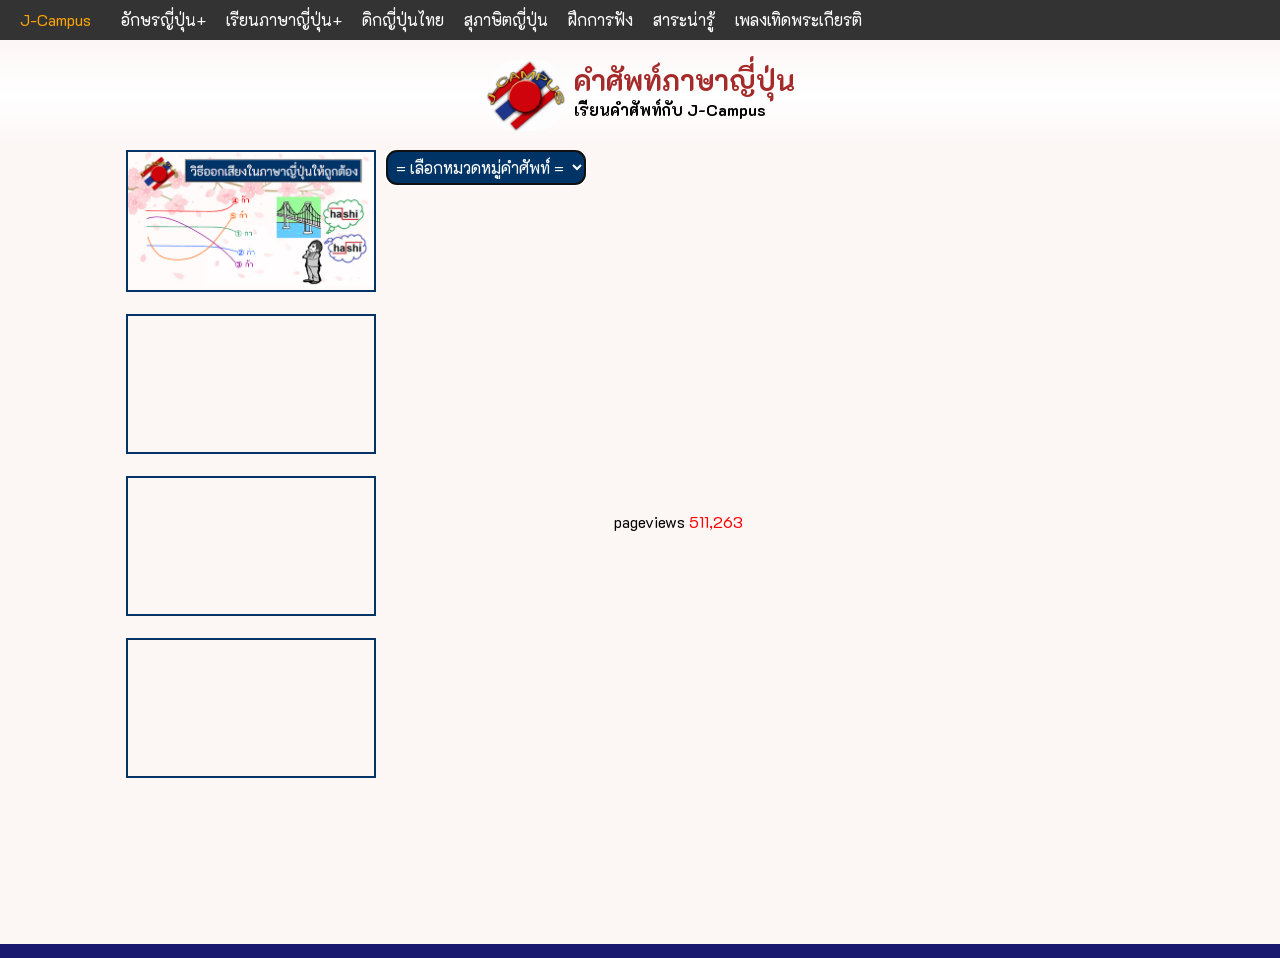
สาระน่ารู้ (684, 19)
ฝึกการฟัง (600, 19)
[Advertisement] (678, 354)
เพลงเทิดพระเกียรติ (798, 19)
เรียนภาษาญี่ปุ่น (279, 19)
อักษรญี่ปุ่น (158, 19)
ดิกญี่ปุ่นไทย (403, 19)
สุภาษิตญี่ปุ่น (506, 19)
